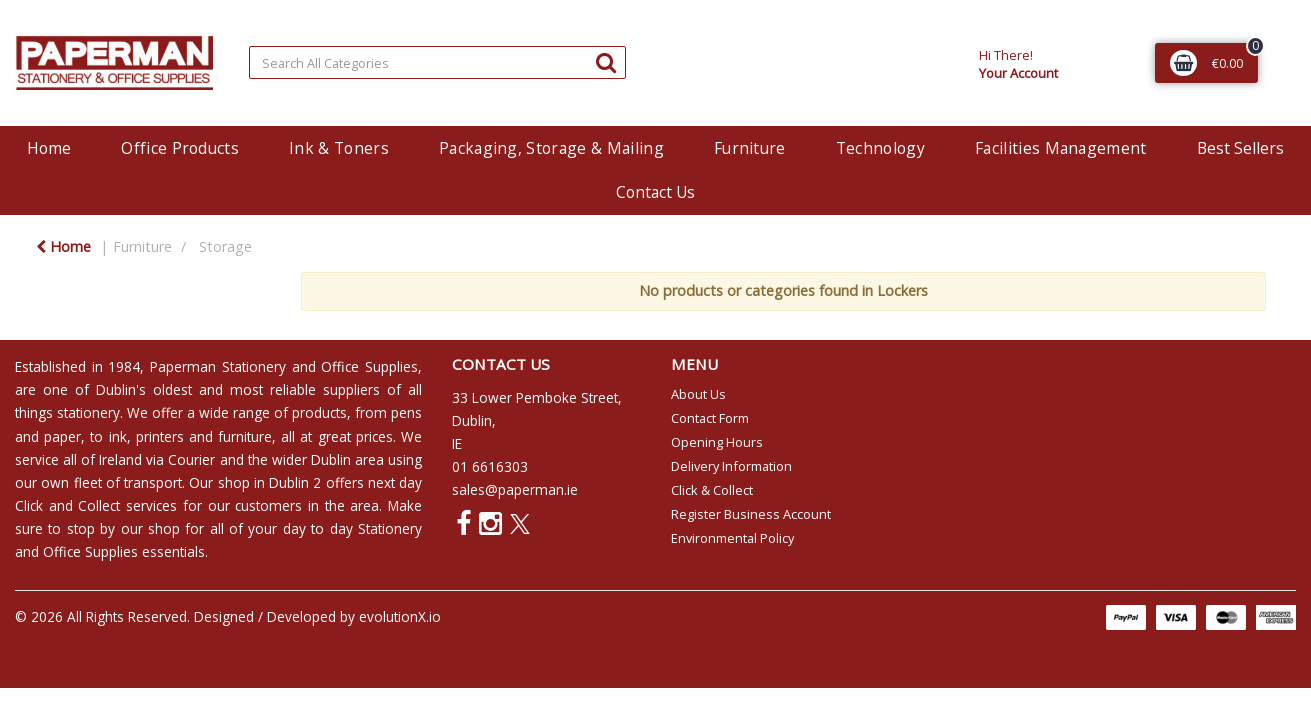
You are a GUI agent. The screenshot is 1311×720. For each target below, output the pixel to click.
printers (160, 436)
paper (62, 436)
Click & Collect (712, 490)
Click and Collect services (96, 505)
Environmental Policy (732, 538)
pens (406, 412)
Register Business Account (751, 514)
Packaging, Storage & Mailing (551, 148)
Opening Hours (717, 442)
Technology (880, 148)
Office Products (180, 148)
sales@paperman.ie (515, 489)
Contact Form (710, 418)
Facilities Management (1061, 148)
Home (49, 148)
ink (118, 436)
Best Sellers (1240, 148)
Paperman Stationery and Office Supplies (284, 366)
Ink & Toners (339, 148)
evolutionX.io (400, 616)
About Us (698, 394)
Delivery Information (731, 466)
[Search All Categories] (437, 62)
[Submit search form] (606, 61)
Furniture (750, 148)
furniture (245, 436)
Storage (225, 246)
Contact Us (655, 192)
